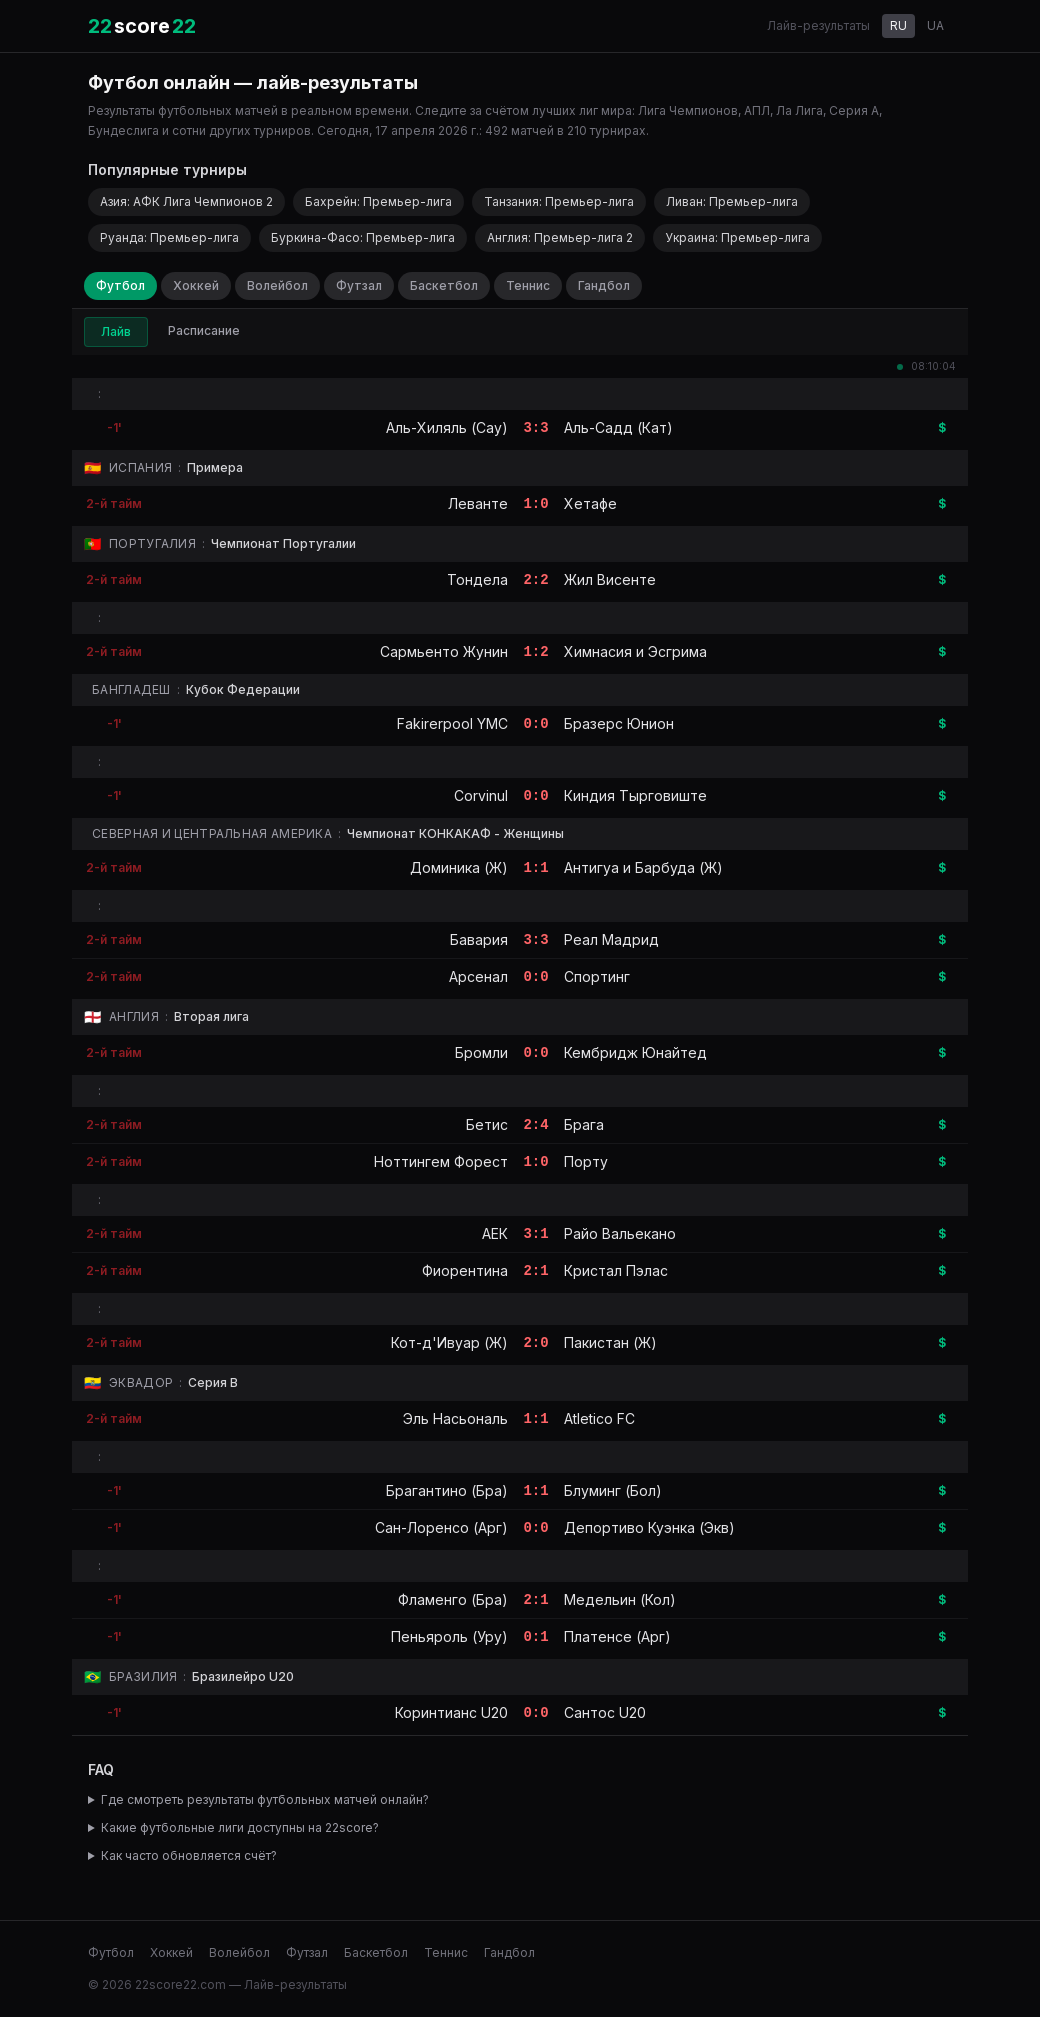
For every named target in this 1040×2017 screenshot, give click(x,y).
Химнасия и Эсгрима (635, 651)
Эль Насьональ (455, 1418)
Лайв (116, 331)
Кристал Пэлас (616, 1270)
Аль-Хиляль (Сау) (447, 427)
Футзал (359, 285)
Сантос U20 (605, 1712)
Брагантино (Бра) (447, 1490)
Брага (584, 1124)
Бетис (487, 1124)
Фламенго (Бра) (453, 1599)
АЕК (495, 1233)
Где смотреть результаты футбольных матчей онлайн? (265, 1799)
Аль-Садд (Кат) (618, 427)
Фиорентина (465, 1270)
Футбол (120, 285)
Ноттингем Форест (441, 1161)
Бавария (479, 939)
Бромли (481, 1052)
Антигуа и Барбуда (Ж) (643, 867)
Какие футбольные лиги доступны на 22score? (240, 1827)
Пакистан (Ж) (610, 1342)
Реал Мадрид (611, 939)
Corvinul (481, 795)
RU (898, 25)
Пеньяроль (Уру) (449, 1636)
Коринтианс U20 (451, 1712)
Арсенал (478, 976)
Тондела (477, 579)
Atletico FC (599, 1418)
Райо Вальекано (620, 1233)
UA (935, 25)
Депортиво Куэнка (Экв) (649, 1527)
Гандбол (604, 285)
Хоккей (196, 285)
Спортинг (597, 976)
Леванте (478, 503)
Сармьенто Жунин (444, 651)
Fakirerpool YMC (452, 723)
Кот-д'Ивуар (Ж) (449, 1342)
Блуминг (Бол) (613, 1490)
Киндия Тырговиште (635, 795)
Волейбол (277, 285)
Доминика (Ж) (459, 867)
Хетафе (590, 503)
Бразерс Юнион (619, 723)
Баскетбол (444, 285)
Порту (586, 1161)
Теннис (528, 285)
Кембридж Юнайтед (635, 1052)
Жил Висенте (610, 579)
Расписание (204, 330)
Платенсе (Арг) (617, 1636)
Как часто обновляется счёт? (189, 1855)
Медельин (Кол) (620, 1599)
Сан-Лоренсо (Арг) (441, 1527)
